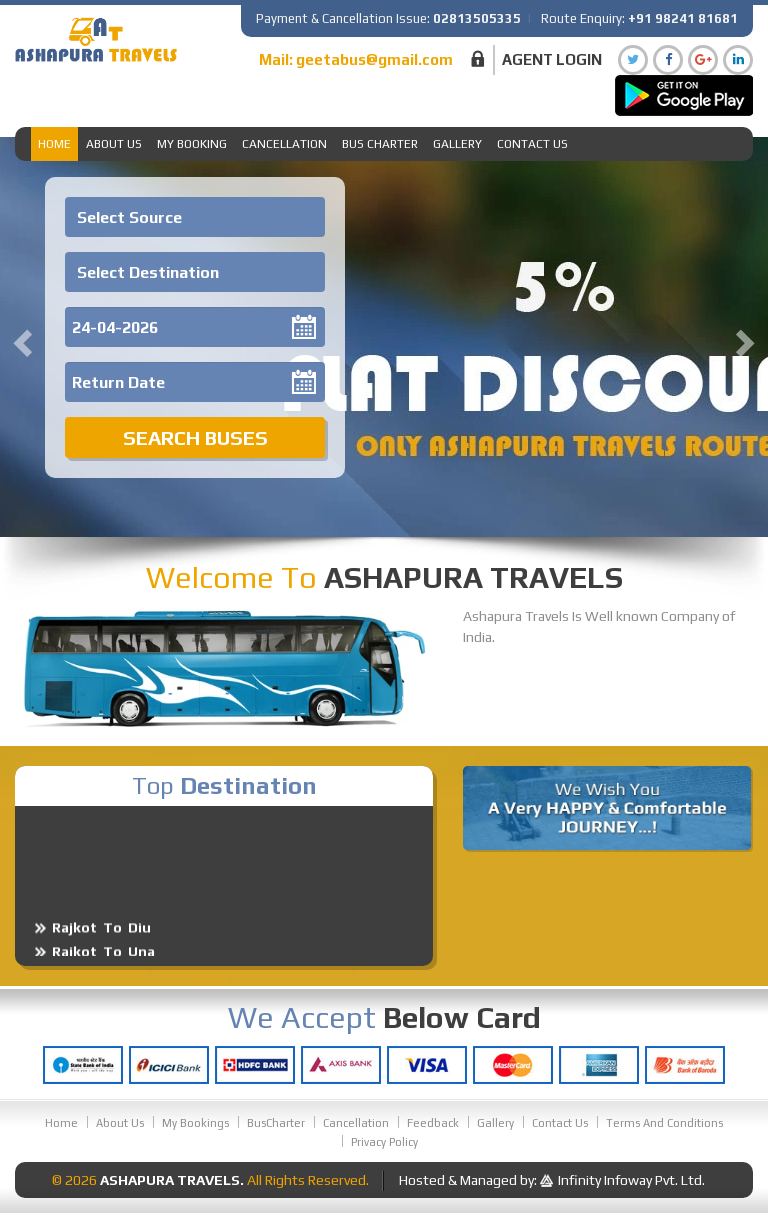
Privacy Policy (384, 1142)
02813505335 (477, 18)
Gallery (457, 144)
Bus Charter (380, 144)
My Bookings (195, 1123)
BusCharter (276, 1123)
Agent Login (552, 59)
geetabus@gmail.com (374, 59)
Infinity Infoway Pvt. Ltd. (631, 1180)
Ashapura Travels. (172, 1180)
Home (54, 144)
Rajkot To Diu (101, 941)
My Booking (192, 144)
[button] (20, 337)
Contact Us (532, 144)
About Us (114, 144)
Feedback (433, 1123)
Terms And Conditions (664, 1123)
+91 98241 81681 (683, 18)
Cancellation (284, 144)
